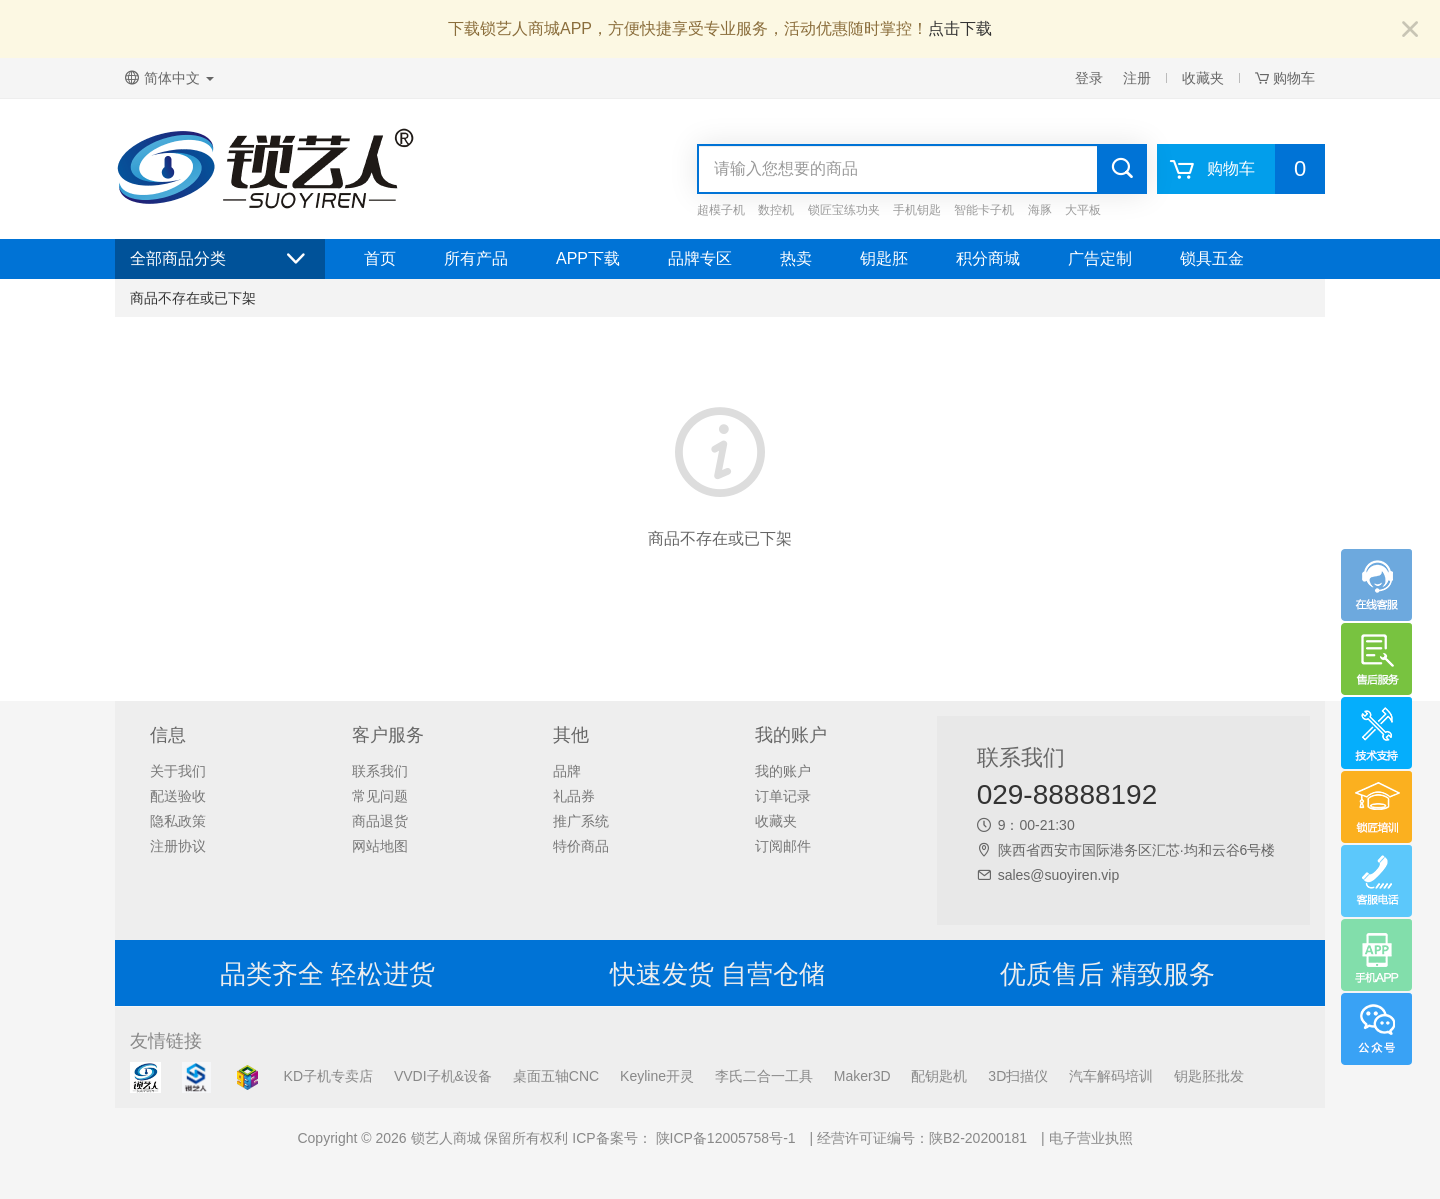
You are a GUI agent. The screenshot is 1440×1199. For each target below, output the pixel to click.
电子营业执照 (1091, 1138)
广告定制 (1100, 258)
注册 (1137, 78)
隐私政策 (178, 821)
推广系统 (581, 821)
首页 (380, 258)
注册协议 (178, 846)
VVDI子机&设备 (443, 1076)
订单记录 (783, 796)
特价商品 (581, 846)
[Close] (1410, 30)
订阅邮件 (783, 846)
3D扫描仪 (1018, 1076)
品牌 (567, 771)
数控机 (776, 210)
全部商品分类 (220, 259)
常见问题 (380, 796)
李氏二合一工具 (764, 1076)
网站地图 (380, 846)
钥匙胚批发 (1209, 1076)
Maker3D (862, 1076)
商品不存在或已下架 (193, 298)
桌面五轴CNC (556, 1076)
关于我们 (178, 771)
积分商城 (988, 258)
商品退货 (380, 821)
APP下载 (588, 258)
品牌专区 (700, 258)
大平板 (1083, 210)
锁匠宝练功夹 (844, 210)
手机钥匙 (917, 210)
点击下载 (960, 28)
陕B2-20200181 (978, 1138)
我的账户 (783, 771)
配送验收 (178, 796)
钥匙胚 (884, 258)
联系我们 (380, 771)
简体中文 (169, 78)
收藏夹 (1203, 78)
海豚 (1040, 210)
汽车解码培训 (1111, 1076)
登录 (1089, 78)
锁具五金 (1212, 258)
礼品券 (574, 796)
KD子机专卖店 (328, 1076)
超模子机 (721, 210)
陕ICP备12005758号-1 (724, 1138)
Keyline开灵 (657, 1076)
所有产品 (476, 258)
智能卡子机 (984, 210)
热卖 (796, 258)
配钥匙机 (939, 1076)
